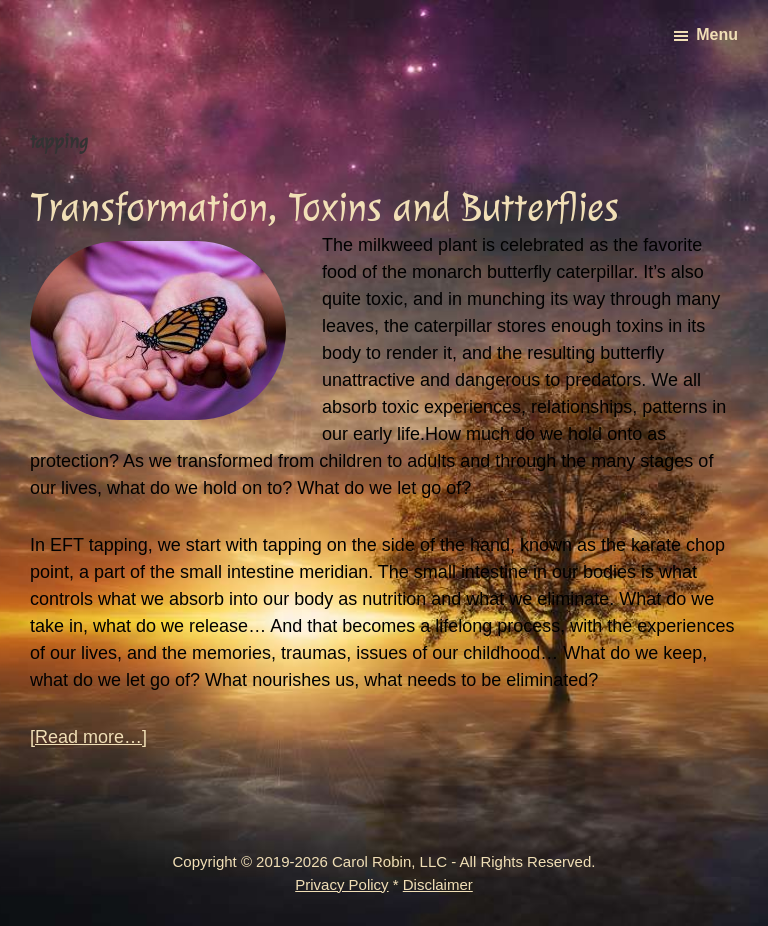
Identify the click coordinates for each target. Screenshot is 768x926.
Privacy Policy (341, 884)
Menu (717, 34)
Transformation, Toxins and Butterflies (324, 207)
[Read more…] (88, 737)
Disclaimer (438, 884)
